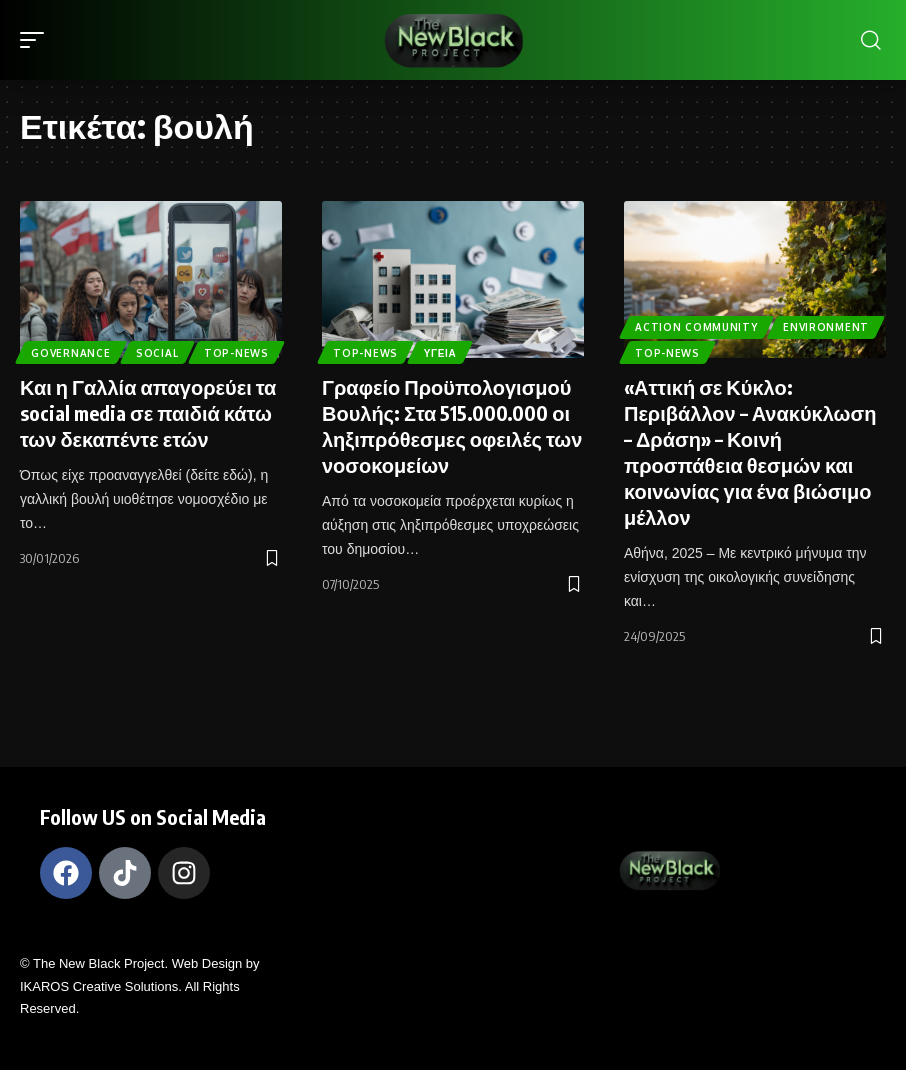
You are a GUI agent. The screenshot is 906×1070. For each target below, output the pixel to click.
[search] (871, 40)
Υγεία (442, 352)
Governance (71, 325)
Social (159, 325)
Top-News (64, 352)
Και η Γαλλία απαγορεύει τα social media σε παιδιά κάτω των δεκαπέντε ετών (148, 412)
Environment (828, 325)
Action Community (697, 325)
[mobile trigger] (37, 40)
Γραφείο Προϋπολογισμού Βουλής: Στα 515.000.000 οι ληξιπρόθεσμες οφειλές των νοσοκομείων (452, 425)
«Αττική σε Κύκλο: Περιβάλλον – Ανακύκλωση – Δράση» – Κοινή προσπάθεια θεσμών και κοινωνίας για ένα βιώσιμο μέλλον (750, 451)
